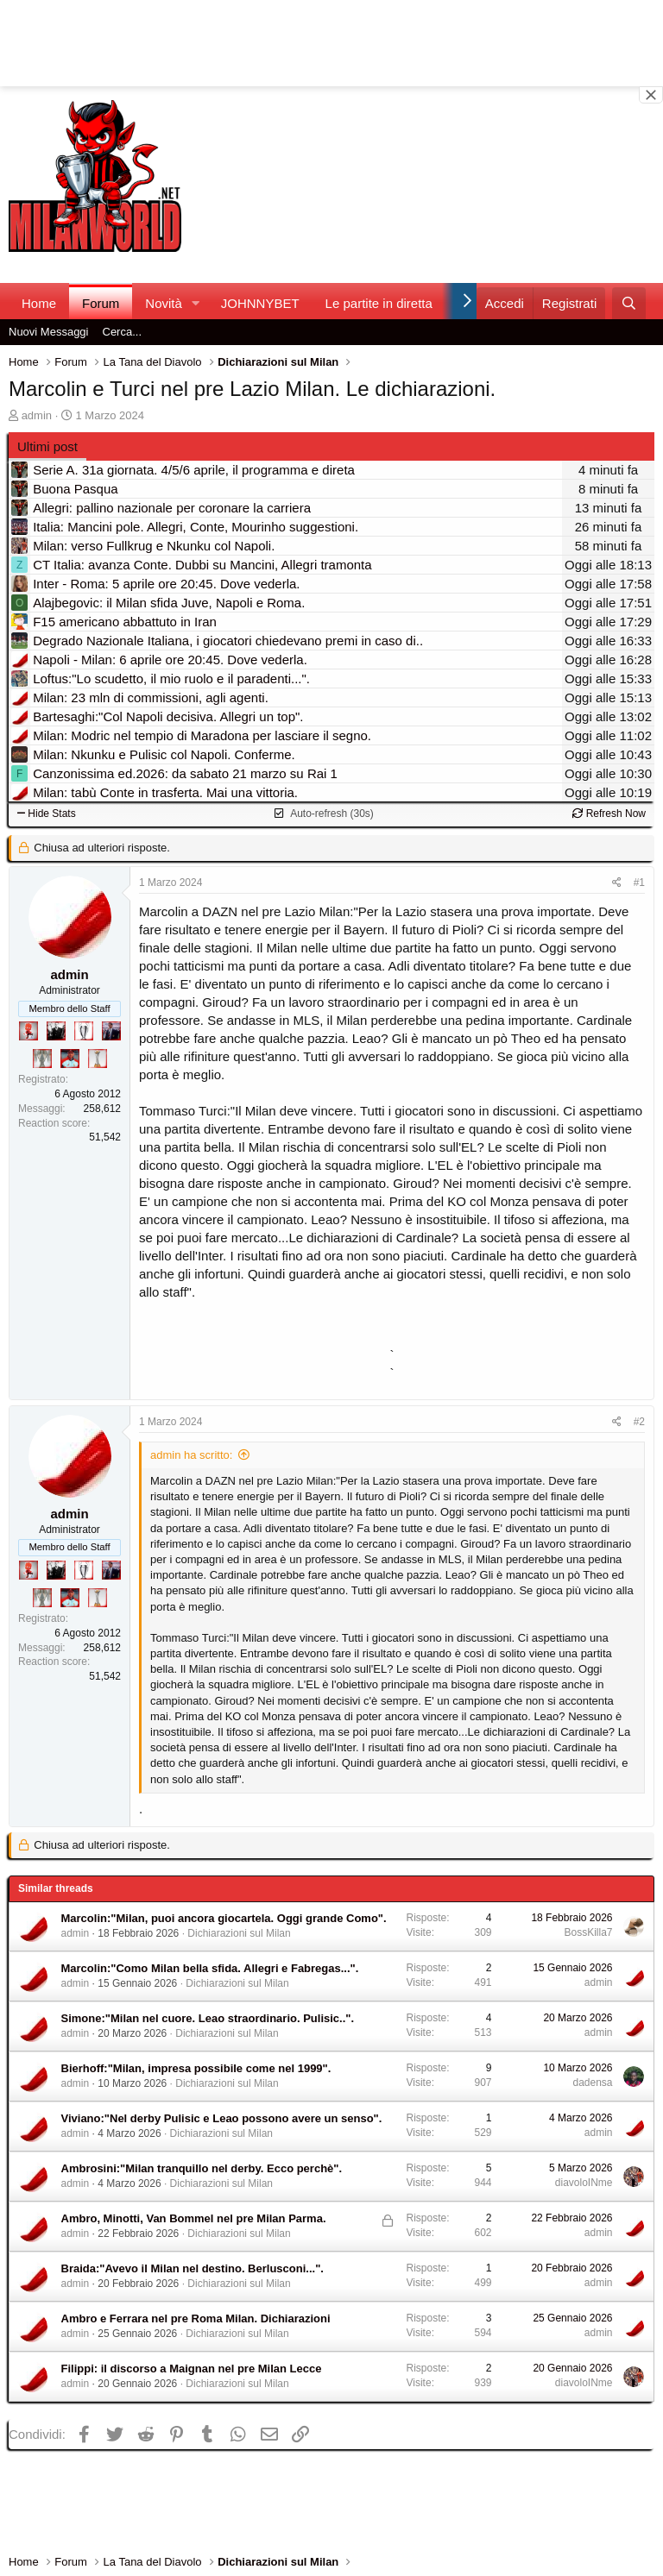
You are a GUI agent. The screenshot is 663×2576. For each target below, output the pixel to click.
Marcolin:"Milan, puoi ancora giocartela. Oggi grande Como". (224, 1918)
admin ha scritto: (191, 1454)
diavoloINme (584, 2183)
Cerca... (122, 331)
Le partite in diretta (379, 303)
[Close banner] (651, 95)
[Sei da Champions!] (83, 1030)
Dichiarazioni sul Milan (238, 1933)
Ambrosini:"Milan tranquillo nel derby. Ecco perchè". (202, 2168)
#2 (639, 1422)
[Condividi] (617, 883)
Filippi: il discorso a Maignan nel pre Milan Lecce (191, 2368)
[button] (196, 303)
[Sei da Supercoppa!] (42, 1058)
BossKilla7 (588, 1932)
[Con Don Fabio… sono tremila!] (111, 1030)
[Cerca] (629, 303)
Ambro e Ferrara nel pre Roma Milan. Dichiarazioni (196, 2318)
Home (39, 303)
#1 (639, 882)
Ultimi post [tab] (47, 446)
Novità (163, 303)
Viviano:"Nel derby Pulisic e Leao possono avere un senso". (221, 2118)
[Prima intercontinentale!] (97, 1058)
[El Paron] (56, 1030)
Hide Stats (46, 813)
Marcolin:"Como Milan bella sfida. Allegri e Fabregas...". (210, 1968)
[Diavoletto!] (28, 1030)
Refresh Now (609, 813)
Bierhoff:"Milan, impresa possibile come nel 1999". (196, 2068)
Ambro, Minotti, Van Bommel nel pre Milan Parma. (193, 2218)
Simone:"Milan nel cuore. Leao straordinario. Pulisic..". (208, 2018)
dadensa (592, 2083)
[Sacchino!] (69, 1058)
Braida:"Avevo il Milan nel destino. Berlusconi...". (192, 2268)
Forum (100, 303)
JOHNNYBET (260, 303)
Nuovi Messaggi (49, 331)
